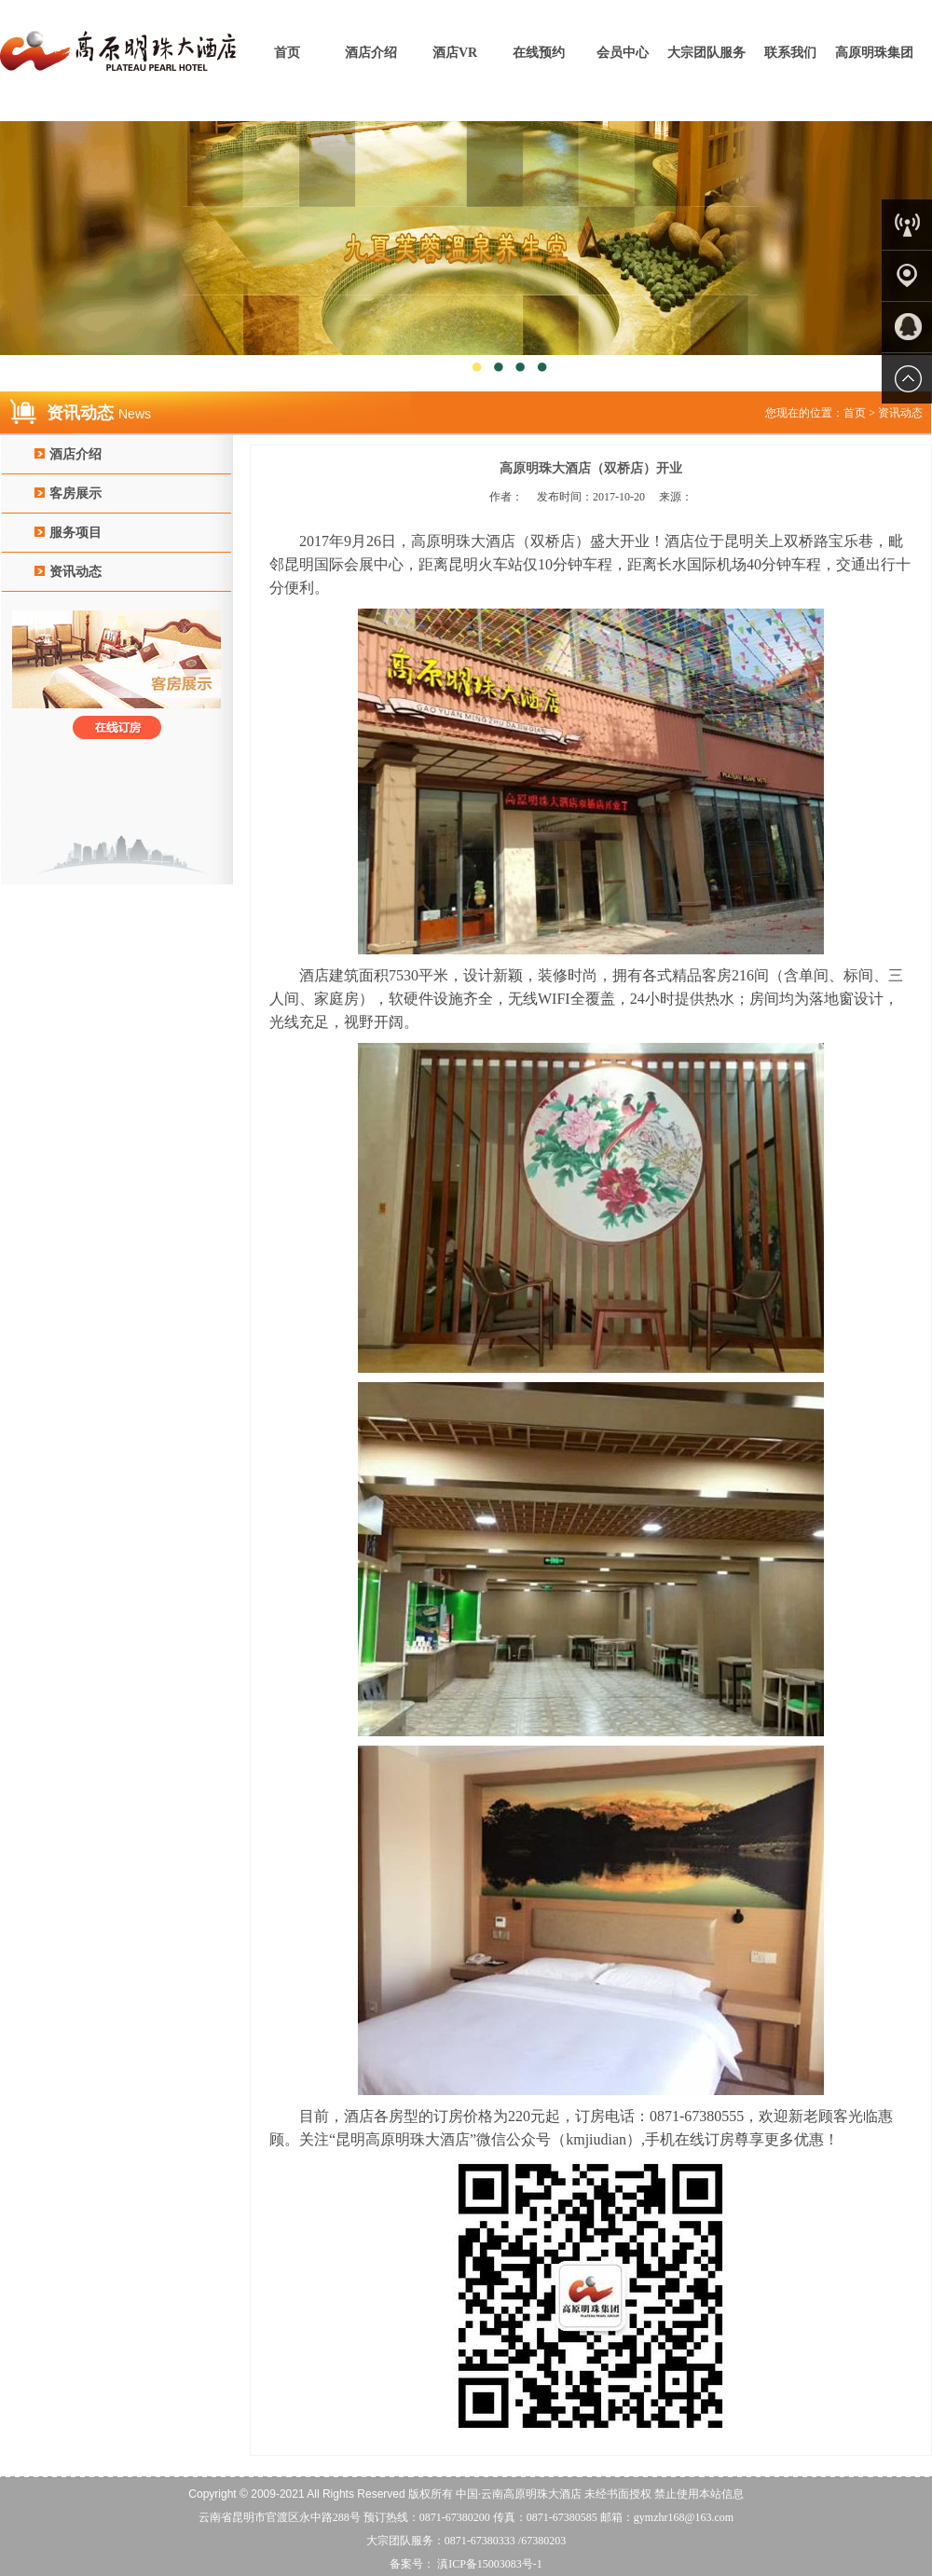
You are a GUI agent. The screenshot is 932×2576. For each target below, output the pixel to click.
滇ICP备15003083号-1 (488, 2563)
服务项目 (75, 533)
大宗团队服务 (706, 53)
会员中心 (622, 53)
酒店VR (454, 53)
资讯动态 (75, 572)
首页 (287, 53)
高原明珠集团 (874, 53)
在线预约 (539, 53)
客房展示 (75, 493)
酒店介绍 (371, 53)
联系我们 (790, 53)
